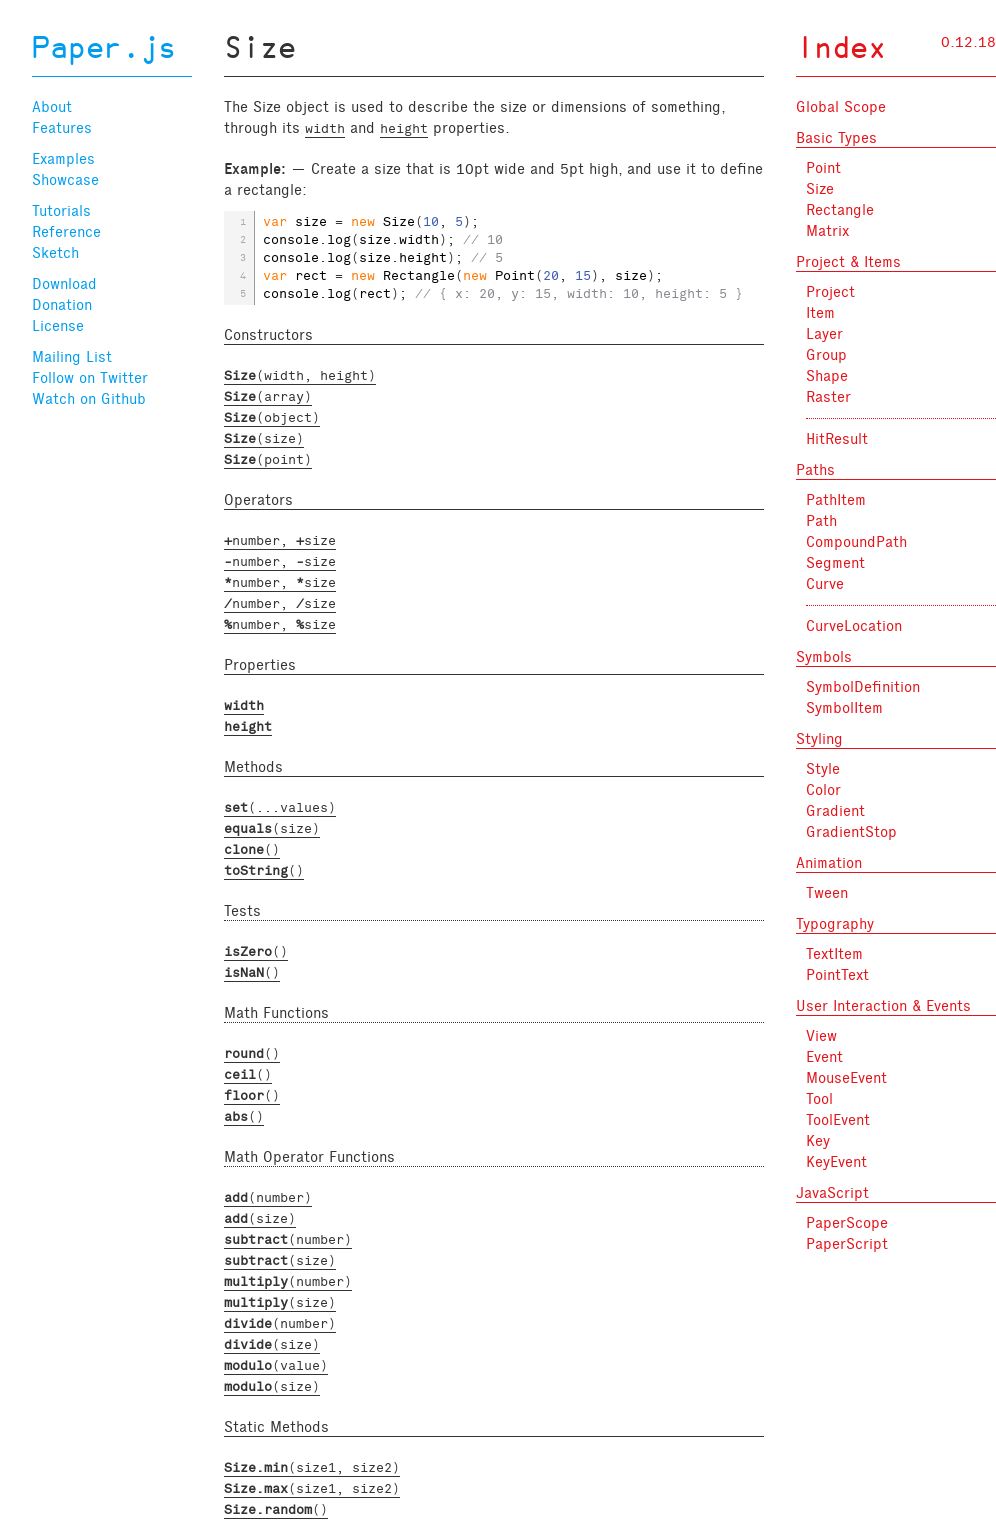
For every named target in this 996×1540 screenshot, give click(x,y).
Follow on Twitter (90, 378)
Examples (63, 159)
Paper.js (104, 50)
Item (820, 313)
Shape (827, 376)
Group (826, 355)
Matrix (827, 231)
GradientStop (851, 832)
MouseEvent (846, 1078)
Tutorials (61, 211)
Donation (62, 305)
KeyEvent (836, 1162)
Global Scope (841, 107)
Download (64, 284)
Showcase (65, 180)
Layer (824, 334)
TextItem (834, 954)
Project (830, 292)
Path (821, 521)
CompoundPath (856, 542)
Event (824, 1057)
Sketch (55, 253)
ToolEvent (838, 1120)
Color (823, 790)
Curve (825, 584)
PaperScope (847, 1223)
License (58, 326)
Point (823, 168)
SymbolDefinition (863, 687)
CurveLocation (854, 626)
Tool (819, 1099)
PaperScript (847, 1244)
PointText (837, 975)
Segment (835, 563)
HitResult (837, 439)
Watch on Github (89, 399)
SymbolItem (844, 708)
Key (818, 1141)
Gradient (835, 811)
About (52, 107)
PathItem (836, 500)
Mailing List (72, 357)
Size (820, 189)
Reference (66, 232)
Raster (828, 397)
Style (823, 769)
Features (62, 128)
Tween (827, 893)
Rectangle (840, 210)
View (821, 1036)
